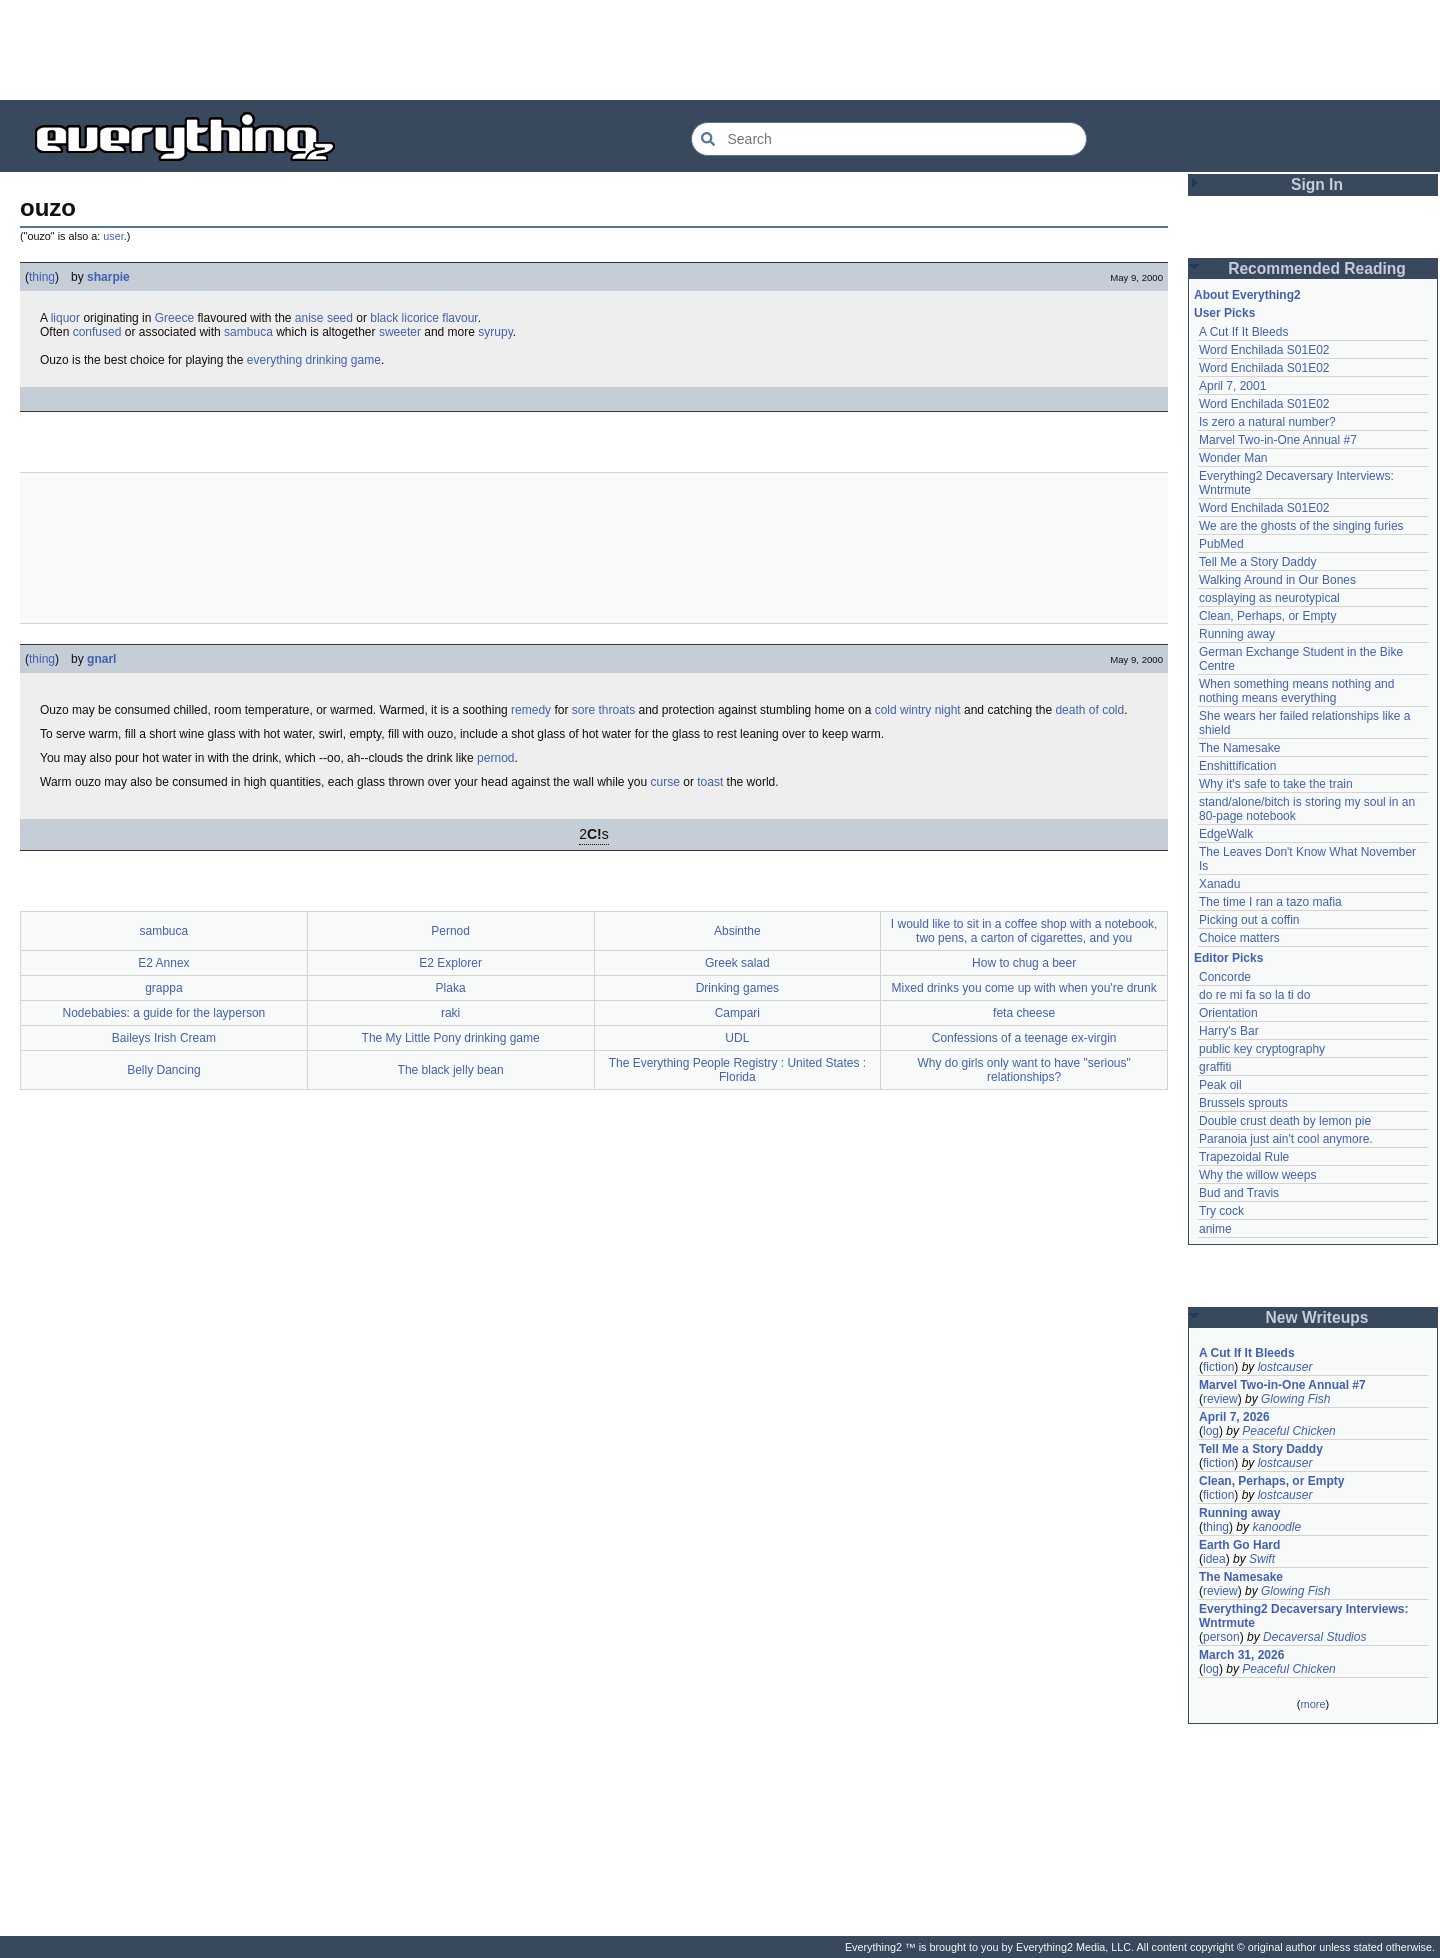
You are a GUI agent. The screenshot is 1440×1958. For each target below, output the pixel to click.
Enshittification (1237, 766)
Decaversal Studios (1314, 1637)
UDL (737, 1038)
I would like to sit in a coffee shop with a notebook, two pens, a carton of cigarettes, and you (1024, 931)
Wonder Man (1233, 458)
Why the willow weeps (1257, 1175)
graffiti (1215, 1067)
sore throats (603, 710)
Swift (1262, 1559)
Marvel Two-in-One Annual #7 (1278, 440)
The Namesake (1239, 748)
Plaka (451, 988)
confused (97, 332)
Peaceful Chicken (1288, 1431)
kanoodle (1276, 1527)
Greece (174, 318)
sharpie (108, 277)
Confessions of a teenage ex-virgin (1024, 1038)
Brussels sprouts (1243, 1103)
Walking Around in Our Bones (1277, 580)
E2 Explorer (450, 963)
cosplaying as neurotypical (1269, 598)
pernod (495, 758)
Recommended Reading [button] (1317, 268)
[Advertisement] (720, 50)
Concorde (1225, 977)
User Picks (1224, 313)
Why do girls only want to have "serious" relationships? (1023, 1070)
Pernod (450, 931)
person (1221, 1637)
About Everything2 (1247, 295)
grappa (163, 988)
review (1220, 1399)
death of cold (1089, 710)
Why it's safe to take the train (1276, 784)
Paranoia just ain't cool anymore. (1286, 1139)
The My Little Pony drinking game (451, 1038)
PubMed (1221, 544)
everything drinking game (314, 360)
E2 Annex (163, 963)
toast (710, 782)
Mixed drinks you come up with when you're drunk (1024, 988)
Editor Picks (1228, 958)
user (113, 236)
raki (450, 1013)
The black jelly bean (451, 1070)
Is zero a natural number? (1267, 422)
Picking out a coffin (1249, 920)
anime (1215, 1229)
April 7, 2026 (1234, 1417)
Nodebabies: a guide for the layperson (163, 1013)
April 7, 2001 (1232, 386)
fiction (1218, 1367)
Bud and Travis (1239, 1193)
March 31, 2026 (1241, 1655)
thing (42, 277)
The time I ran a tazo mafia (1270, 902)
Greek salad (737, 963)
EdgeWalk (1226, 834)
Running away (1237, 634)
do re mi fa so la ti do (1254, 995)
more (1312, 1704)
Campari (737, 1013)
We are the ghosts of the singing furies (1301, 526)
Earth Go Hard (1239, 1545)
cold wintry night (918, 710)
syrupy (495, 332)
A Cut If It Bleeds (1243, 332)
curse (665, 782)
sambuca (248, 332)
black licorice (404, 318)
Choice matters (1239, 938)
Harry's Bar (1229, 1031)
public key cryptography (1262, 1049)
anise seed (324, 318)
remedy (531, 710)
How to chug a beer (1024, 963)
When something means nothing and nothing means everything (1296, 691)
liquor (65, 318)
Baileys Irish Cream (164, 1038)
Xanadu (1219, 884)
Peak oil (1220, 1085)
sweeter (400, 332)
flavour (459, 318)
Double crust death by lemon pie (1285, 1121)
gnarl (101, 659)
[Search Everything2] (889, 139)
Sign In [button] (1317, 184)
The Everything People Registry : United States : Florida (737, 1070)
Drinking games (737, 988)
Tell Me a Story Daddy (1257, 562)
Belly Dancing (163, 1070)
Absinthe (737, 931)
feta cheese (1024, 1013)
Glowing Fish (1295, 1399)
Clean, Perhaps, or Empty (1267, 616)
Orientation (1228, 1013)
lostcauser (1285, 1367)
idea (1214, 1559)
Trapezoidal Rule (1244, 1157)
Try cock (1221, 1211)
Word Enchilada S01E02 (1264, 350)
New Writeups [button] (1317, 1317)
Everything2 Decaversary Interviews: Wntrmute (1303, 1616)
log (1211, 1431)
